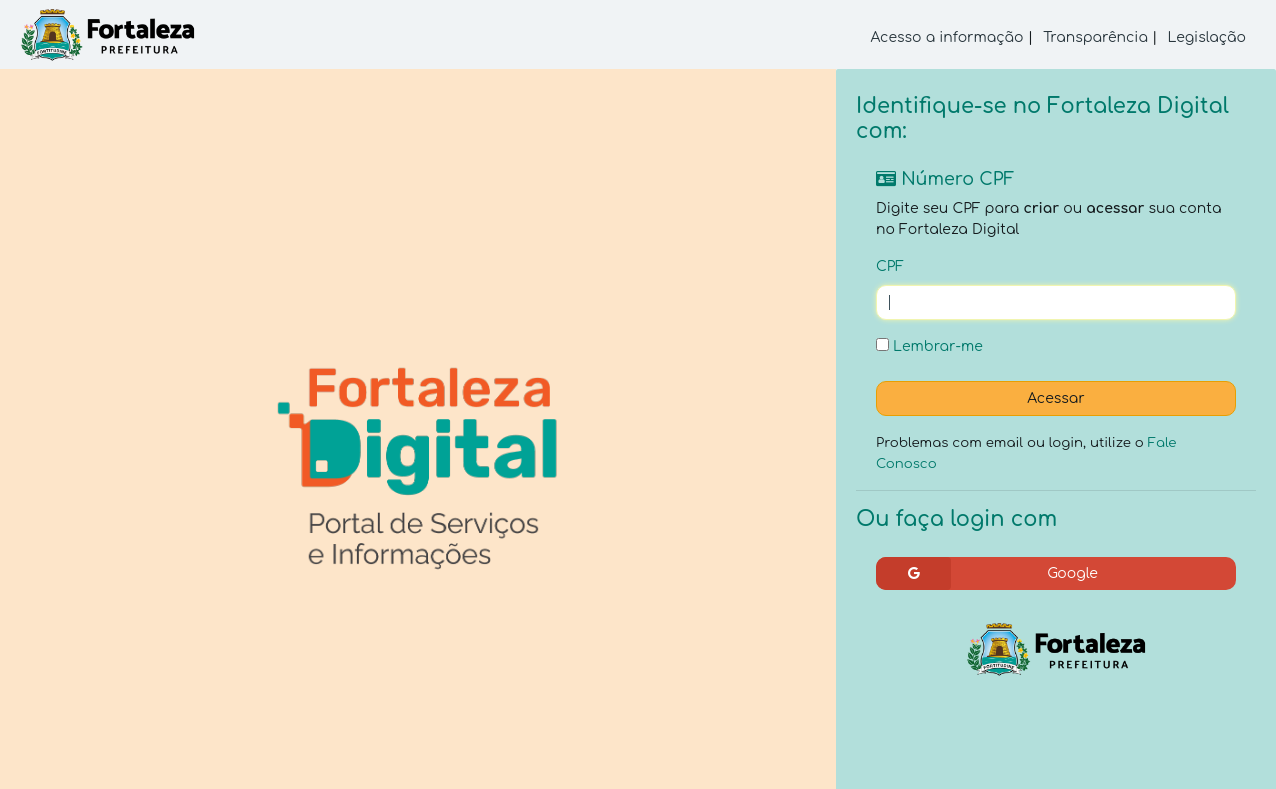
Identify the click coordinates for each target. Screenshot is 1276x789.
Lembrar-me (929, 346)
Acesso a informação (947, 37)
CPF (890, 266)
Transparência (1095, 37)
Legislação (1206, 37)
